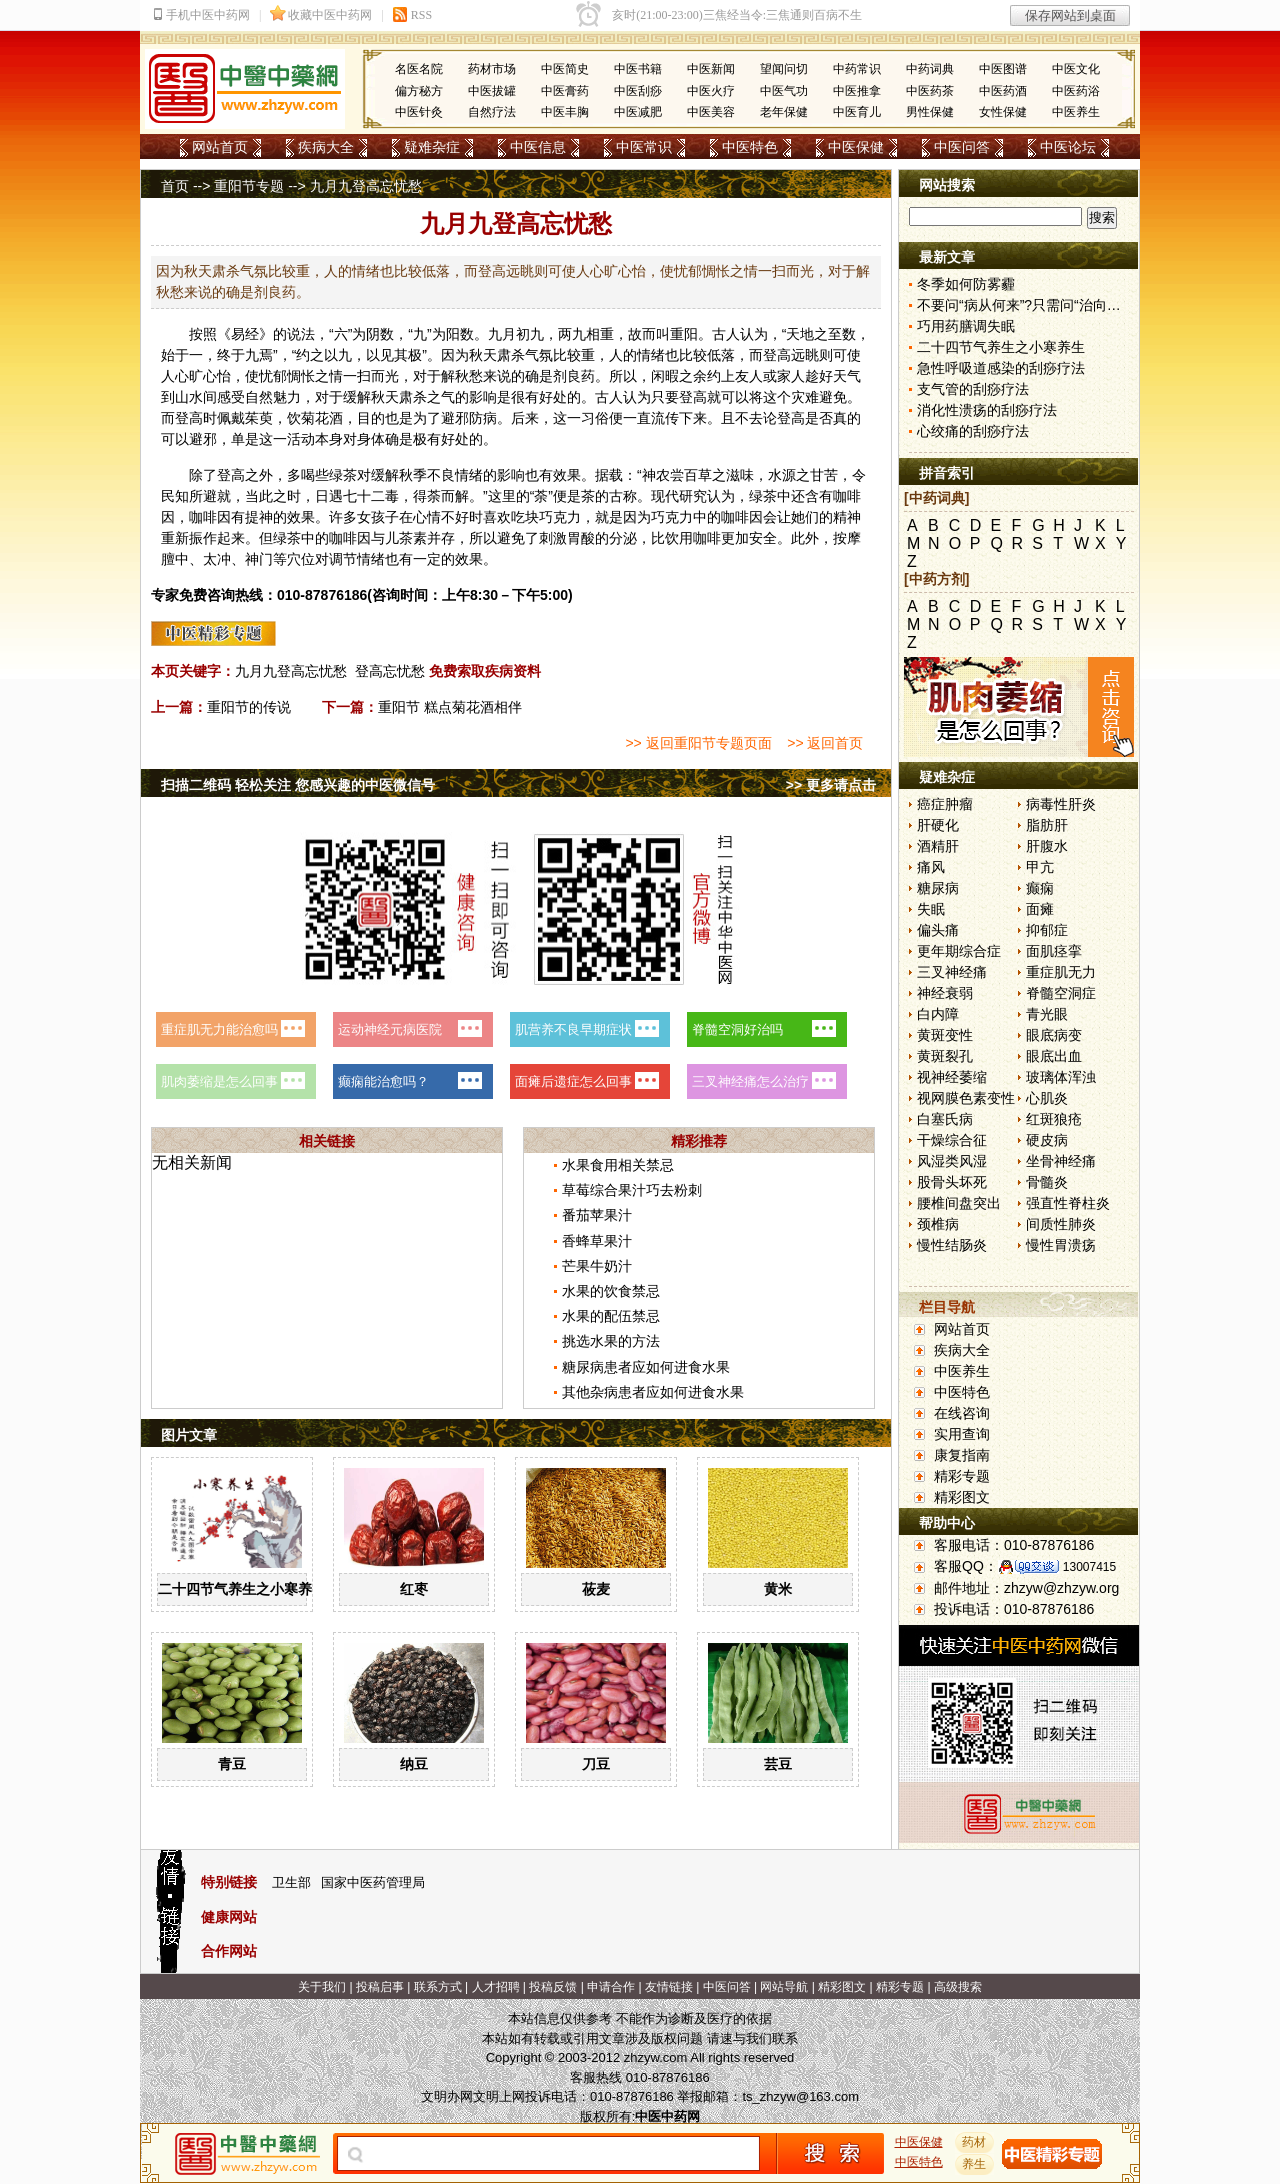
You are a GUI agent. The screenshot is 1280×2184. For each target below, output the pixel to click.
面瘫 (1040, 909)
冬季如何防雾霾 (966, 284)
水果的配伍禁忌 (611, 1316)
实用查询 (962, 1434)
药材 (975, 2142)
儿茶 (399, 538)
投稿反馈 (553, 1987)
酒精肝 (938, 846)
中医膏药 (565, 91)
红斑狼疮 (1054, 1119)
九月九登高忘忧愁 (291, 671)
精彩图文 (962, 1497)
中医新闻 (711, 69)
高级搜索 (958, 1987)
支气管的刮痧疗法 (973, 389)
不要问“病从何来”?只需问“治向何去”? (1032, 305)
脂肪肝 (1047, 825)
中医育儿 (857, 112)
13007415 (1089, 1567)
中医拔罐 (492, 91)
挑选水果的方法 (611, 1341)
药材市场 (492, 69)
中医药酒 (1003, 91)
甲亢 (1040, 867)
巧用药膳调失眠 (966, 326)
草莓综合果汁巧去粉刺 (632, 1190)
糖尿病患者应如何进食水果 (646, 1367)
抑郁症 (1047, 930)
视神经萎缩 (952, 1077)
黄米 (778, 1589)
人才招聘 (496, 1987)
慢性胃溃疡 (1061, 1245)
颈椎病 (938, 1224)
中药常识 (857, 69)
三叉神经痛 (952, 972)
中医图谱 (1003, 69)
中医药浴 (1076, 91)
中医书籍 (638, 69)
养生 (975, 2164)
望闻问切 (784, 69)
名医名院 (419, 69)
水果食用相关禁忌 (618, 1165)
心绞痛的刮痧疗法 (973, 431)
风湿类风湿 (952, 1161)
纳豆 (414, 1764)
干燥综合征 (952, 1140)
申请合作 (611, 1987)
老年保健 (784, 112)
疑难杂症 (432, 147)
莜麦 (596, 1589)
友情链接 (669, 1987)
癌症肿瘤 (945, 804)
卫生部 (291, 1882)
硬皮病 (1047, 1140)
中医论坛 (1068, 147)
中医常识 (644, 147)
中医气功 (784, 91)
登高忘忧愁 (390, 671)
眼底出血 (1054, 1056)
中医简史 (565, 69)
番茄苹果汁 (597, 1215)
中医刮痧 (638, 91)
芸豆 (778, 1764)
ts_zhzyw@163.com (800, 2096)
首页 (175, 186)
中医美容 (711, 112)
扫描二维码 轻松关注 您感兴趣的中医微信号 (298, 785)
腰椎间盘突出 (959, 1203)
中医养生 (1076, 112)
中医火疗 (711, 91)
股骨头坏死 (952, 1182)
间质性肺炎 (1061, 1224)
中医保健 (856, 147)
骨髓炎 (1047, 1182)
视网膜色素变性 (966, 1098)
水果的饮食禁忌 (611, 1291)
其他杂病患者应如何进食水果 (653, 1392)
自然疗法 (492, 112)
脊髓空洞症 (1061, 993)
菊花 (315, 418)
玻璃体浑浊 (1061, 1077)
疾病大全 (326, 147)
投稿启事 (380, 1987)
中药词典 (930, 69)
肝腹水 (1047, 846)
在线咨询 (962, 1413)
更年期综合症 (959, 951)
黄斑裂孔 (945, 1056)
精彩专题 (962, 1476)
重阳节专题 (249, 186)
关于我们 (322, 1987)
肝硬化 (938, 825)
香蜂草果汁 (597, 1241)
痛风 (931, 867)
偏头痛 (938, 930)
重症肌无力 (1061, 972)
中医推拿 (857, 91)
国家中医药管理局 (373, 1882)
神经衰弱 (945, 993)
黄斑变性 (945, 1035)
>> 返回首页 (825, 743)
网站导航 (784, 1987)
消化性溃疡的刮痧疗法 (987, 410)
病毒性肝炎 (1061, 804)
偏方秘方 (419, 91)
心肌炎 (1047, 1098)
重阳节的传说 (249, 707)
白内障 (938, 1014)
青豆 (232, 1764)
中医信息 (538, 147)
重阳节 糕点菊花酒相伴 (450, 707)
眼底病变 (1054, 1035)
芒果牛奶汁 (597, 1266)
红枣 (414, 1589)
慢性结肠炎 (952, 1245)
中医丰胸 (565, 112)
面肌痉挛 (1054, 951)
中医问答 (962, 147)
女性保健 (1003, 112)
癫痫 (1040, 888)
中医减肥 (638, 112)
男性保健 (930, 112)
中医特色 (750, 147)
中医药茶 (930, 91)
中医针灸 (419, 112)
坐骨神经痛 (1061, 1161)
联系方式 (438, 1987)
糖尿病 (938, 888)
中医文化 (1076, 69)
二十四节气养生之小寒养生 (242, 1589)
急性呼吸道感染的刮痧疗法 (1001, 368)
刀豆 (596, 1764)
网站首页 (220, 147)
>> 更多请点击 (831, 785)
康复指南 (962, 1455)
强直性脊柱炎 (1068, 1203)
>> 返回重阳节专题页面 (698, 743)
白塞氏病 (945, 1119)
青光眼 (1047, 1014)
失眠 (931, 909)
